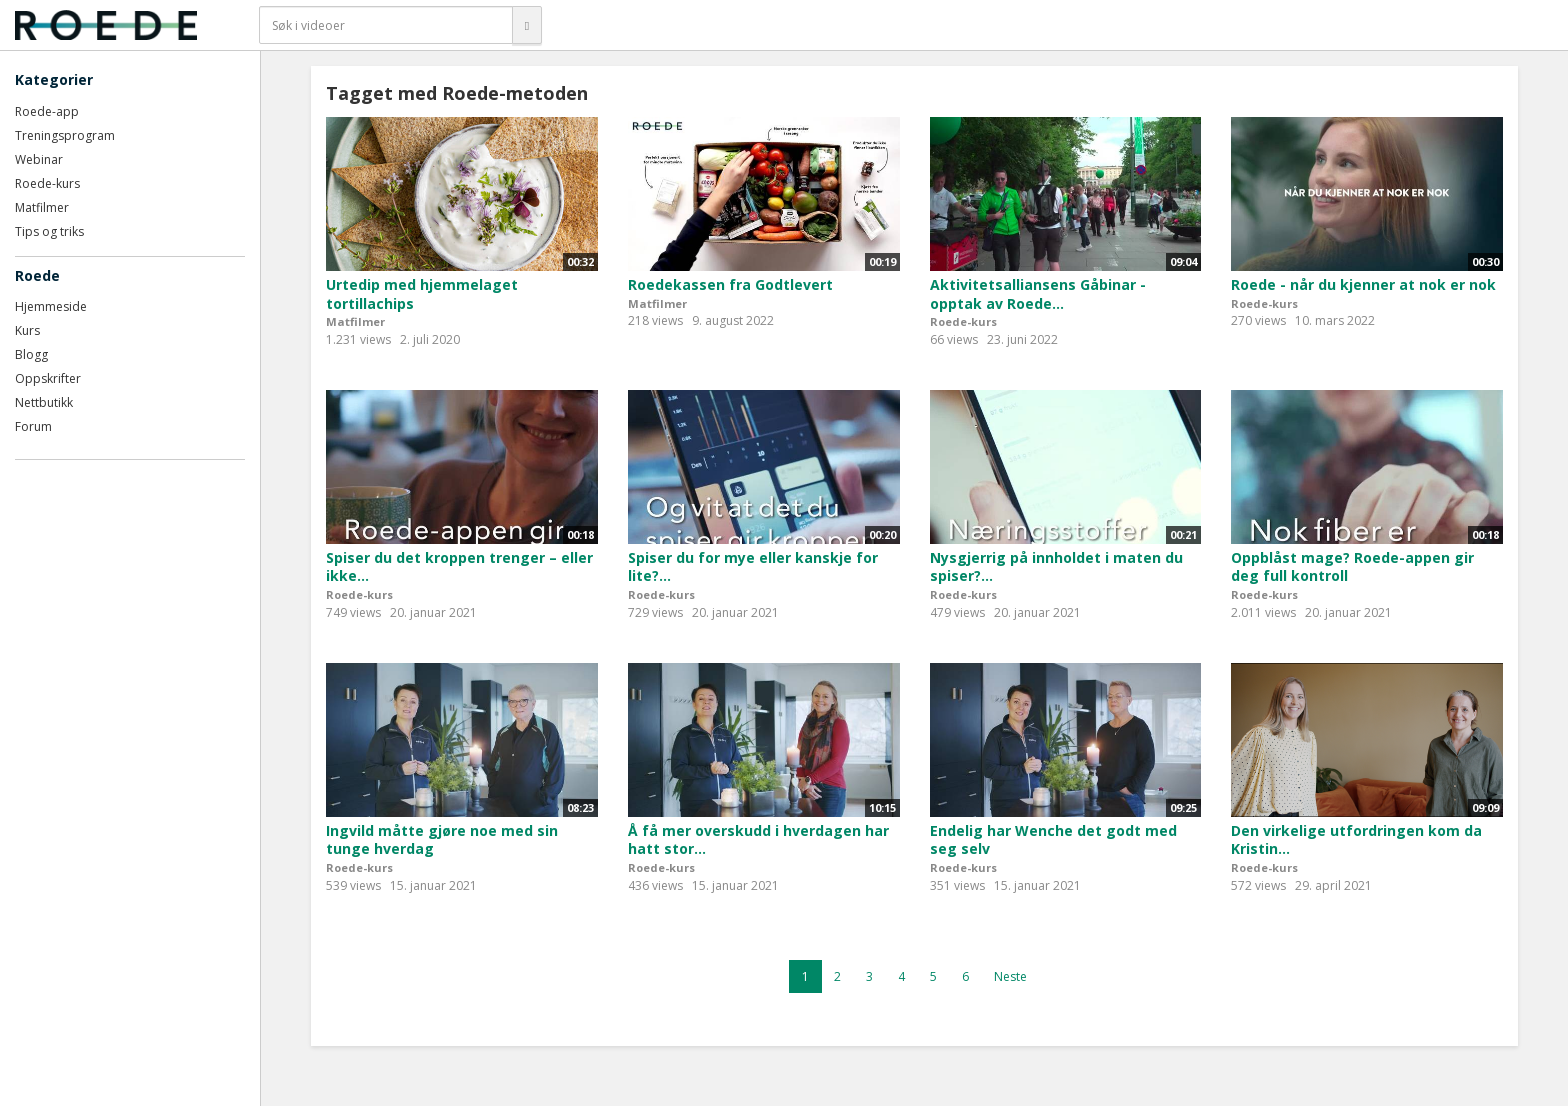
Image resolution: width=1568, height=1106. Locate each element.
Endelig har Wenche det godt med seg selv (1053, 840)
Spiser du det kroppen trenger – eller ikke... (459, 567)
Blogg (31, 354)
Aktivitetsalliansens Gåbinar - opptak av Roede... (1038, 294)
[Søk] (527, 25)
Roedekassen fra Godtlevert (730, 284)
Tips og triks (49, 231)
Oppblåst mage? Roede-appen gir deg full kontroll (1352, 567)
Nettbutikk (44, 402)
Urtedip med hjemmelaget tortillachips (422, 294)
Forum (33, 426)
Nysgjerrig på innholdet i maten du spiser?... (1056, 567)
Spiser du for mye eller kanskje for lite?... (753, 567)
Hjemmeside (51, 306)
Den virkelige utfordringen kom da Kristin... (1356, 840)
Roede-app (47, 111)
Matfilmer (42, 207)
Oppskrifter (48, 378)
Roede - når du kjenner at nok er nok (1363, 284)
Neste (1010, 976)
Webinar (39, 159)
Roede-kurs (47, 183)
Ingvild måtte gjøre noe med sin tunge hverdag (442, 840)
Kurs (27, 330)
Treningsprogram (65, 135)
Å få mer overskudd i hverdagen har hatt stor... (758, 840)
